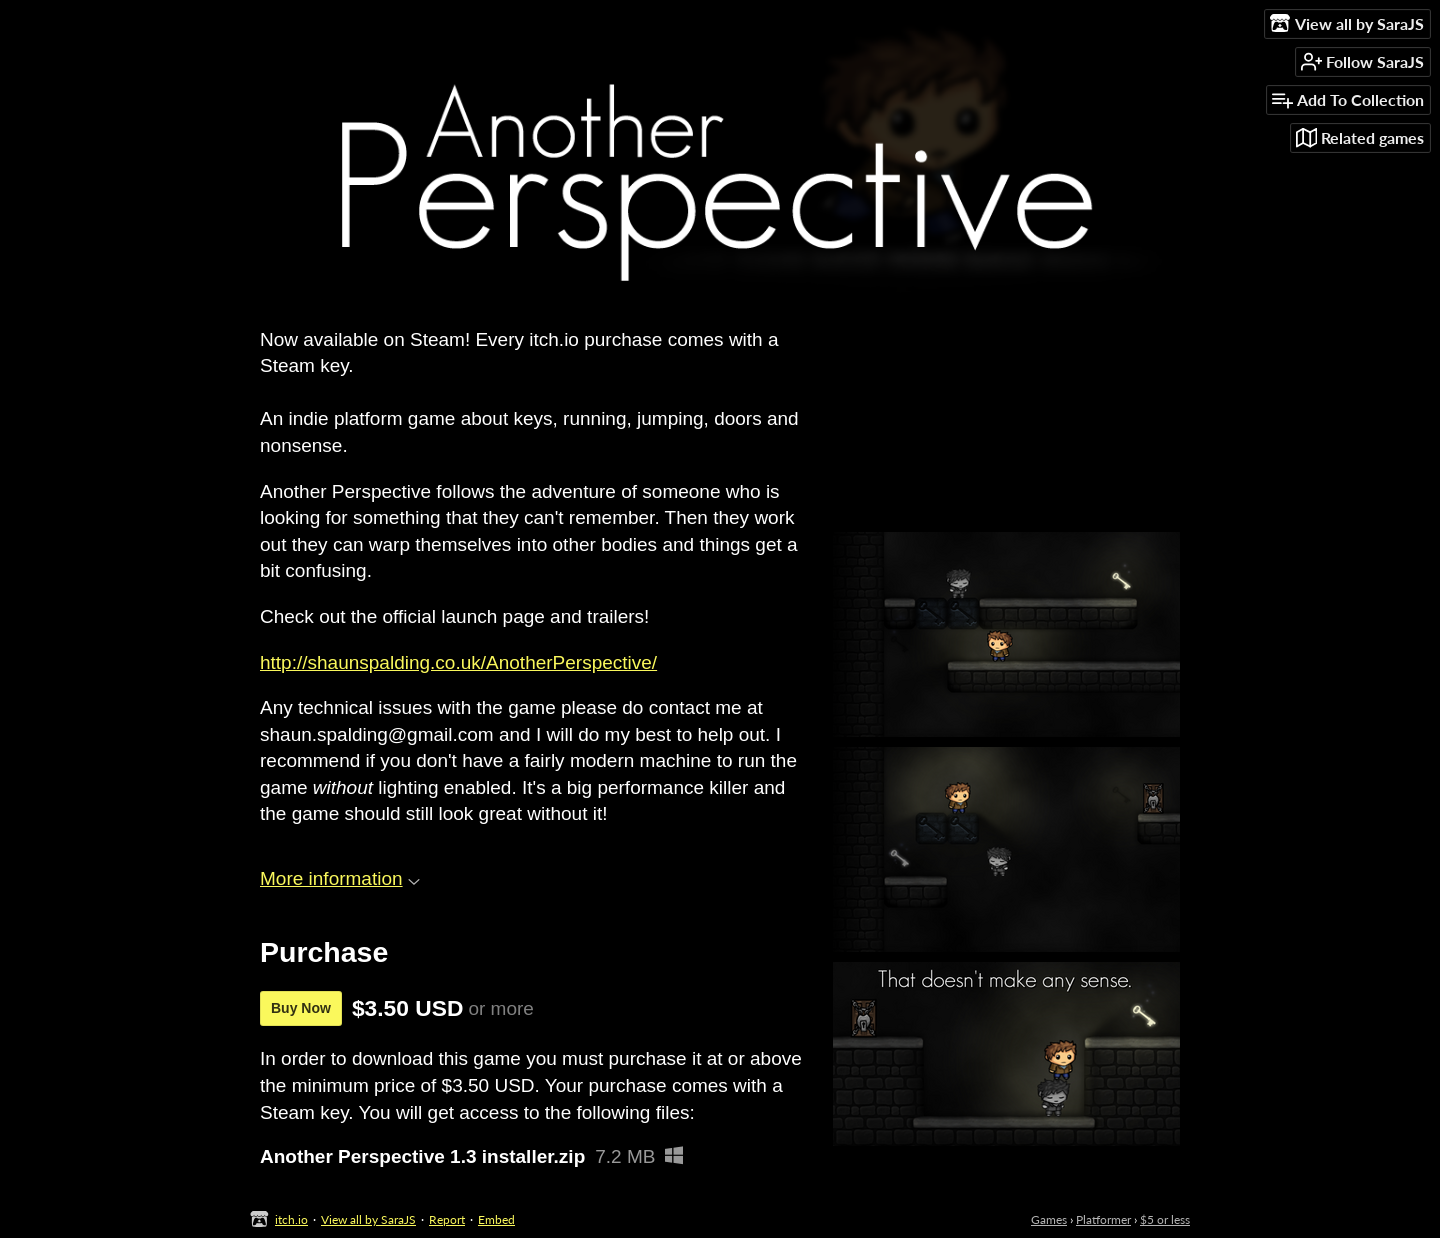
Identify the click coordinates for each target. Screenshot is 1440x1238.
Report (447, 1219)
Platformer (1103, 1219)
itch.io (291, 1219)
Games (1049, 1219)
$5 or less (1165, 1219)
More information (340, 878)
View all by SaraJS (368, 1219)
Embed (496, 1219)
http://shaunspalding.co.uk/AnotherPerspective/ (458, 662)
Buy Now (301, 1008)
